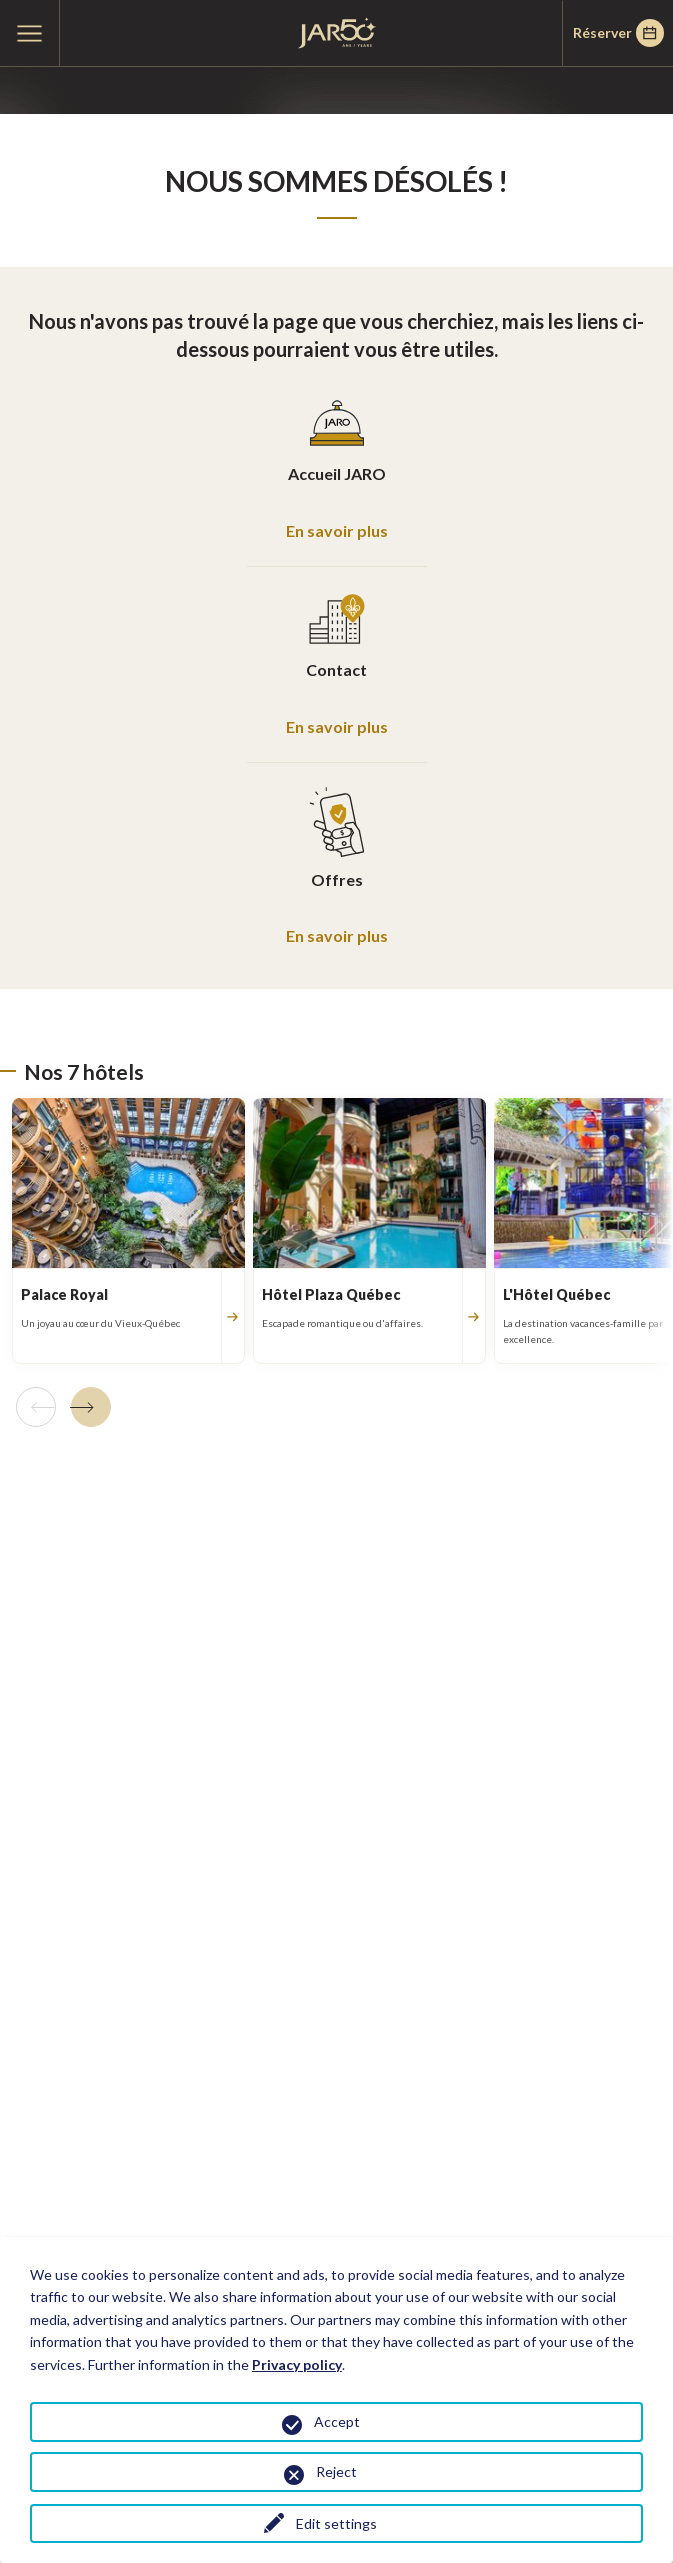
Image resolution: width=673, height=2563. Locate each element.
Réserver (618, 33)
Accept (337, 2421)
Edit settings (336, 2523)
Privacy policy (297, 2364)
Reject (336, 2471)
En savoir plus (337, 530)
